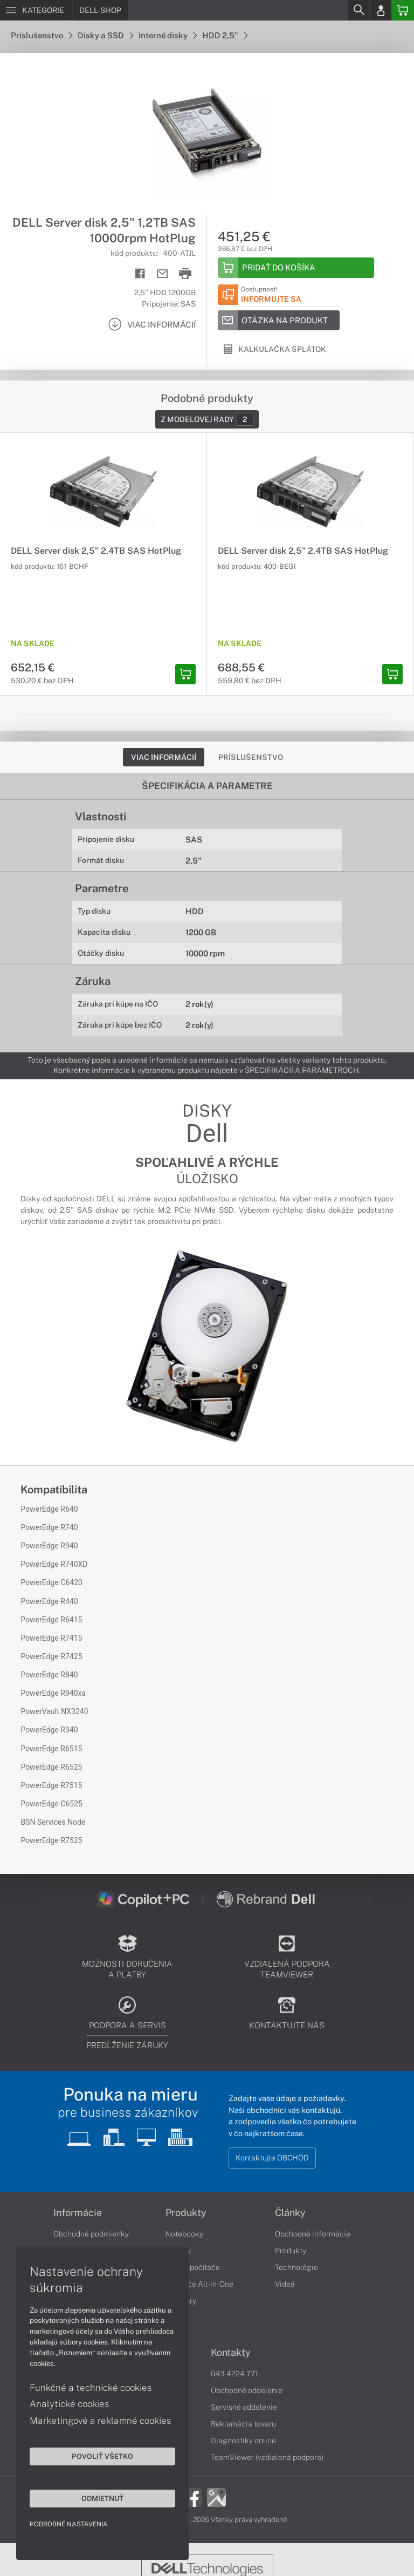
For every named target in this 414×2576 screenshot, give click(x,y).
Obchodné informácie (312, 2234)
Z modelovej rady (207, 419)
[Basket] (402, 10)
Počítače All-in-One (199, 2284)
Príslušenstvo (41, 35)
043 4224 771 (234, 2373)
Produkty (185, 2213)
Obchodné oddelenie (246, 2390)
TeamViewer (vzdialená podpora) (267, 2457)
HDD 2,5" (224, 35)
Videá (285, 2284)
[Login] (380, 10)
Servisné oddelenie (244, 2407)
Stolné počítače (192, 2267)
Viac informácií (163, 757)
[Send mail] (162, 273)
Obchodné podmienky (91, 2234)
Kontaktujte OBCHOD (272, 2157)
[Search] (358, 10)
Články (290, 2213)
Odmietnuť (102, 2498)
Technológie (296, 2267)
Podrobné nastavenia (69, 2524)
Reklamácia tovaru (243, 2423)
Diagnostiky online (243, 2440)
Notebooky (184, 2234)
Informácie (77, 2213)
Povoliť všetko (102, 2456)
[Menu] (36, 10)
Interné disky (168, 35)
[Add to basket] (296, 267)
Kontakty (231, 2352)
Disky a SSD (105, 35)
